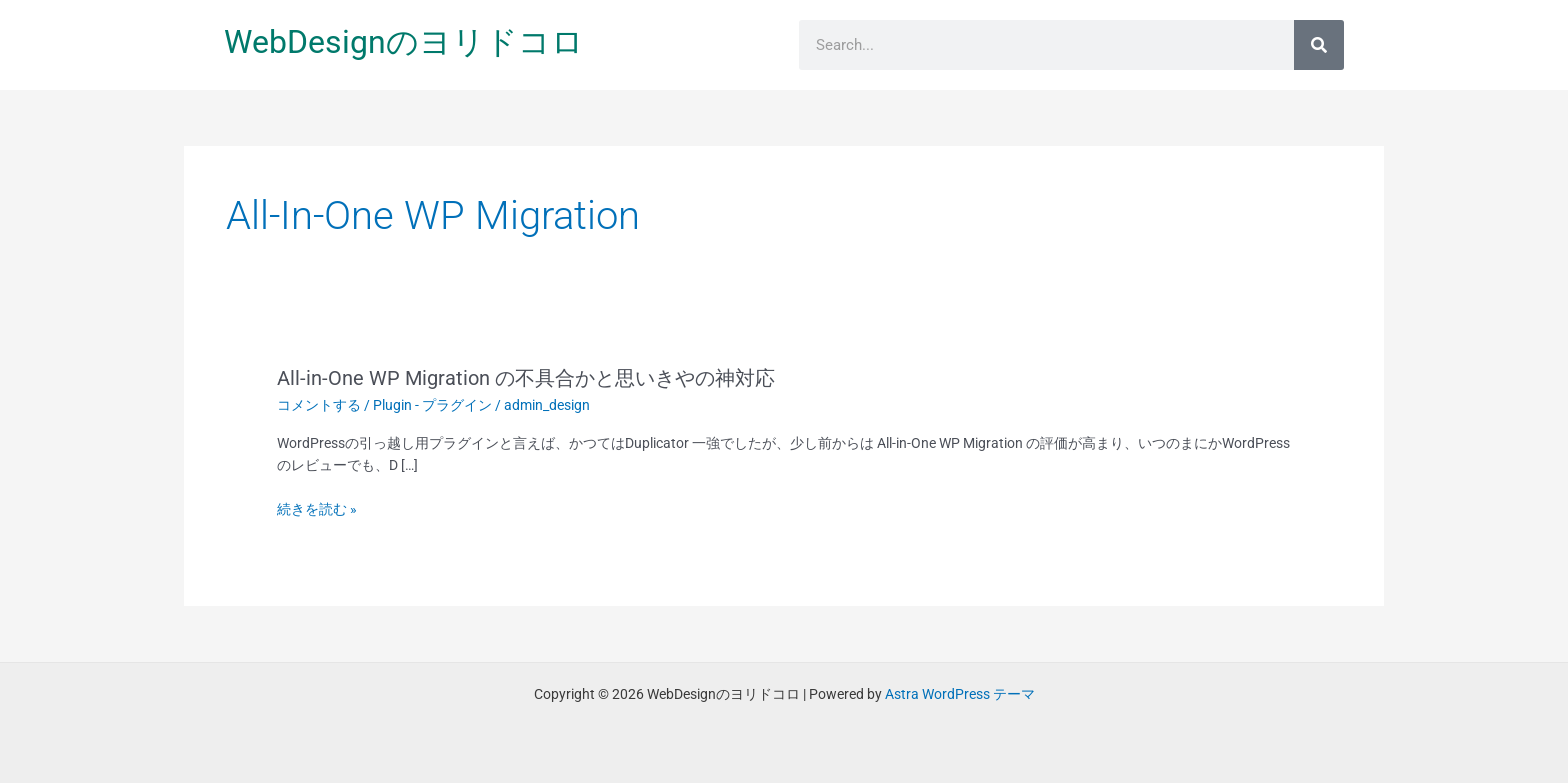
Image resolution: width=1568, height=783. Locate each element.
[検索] (1319, 45)
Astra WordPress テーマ (960, 694)
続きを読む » (317, 509)
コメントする (319, 405)
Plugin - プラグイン (432, 405)
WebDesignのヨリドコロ (404, 42)
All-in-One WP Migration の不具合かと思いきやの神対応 (526, 378)
